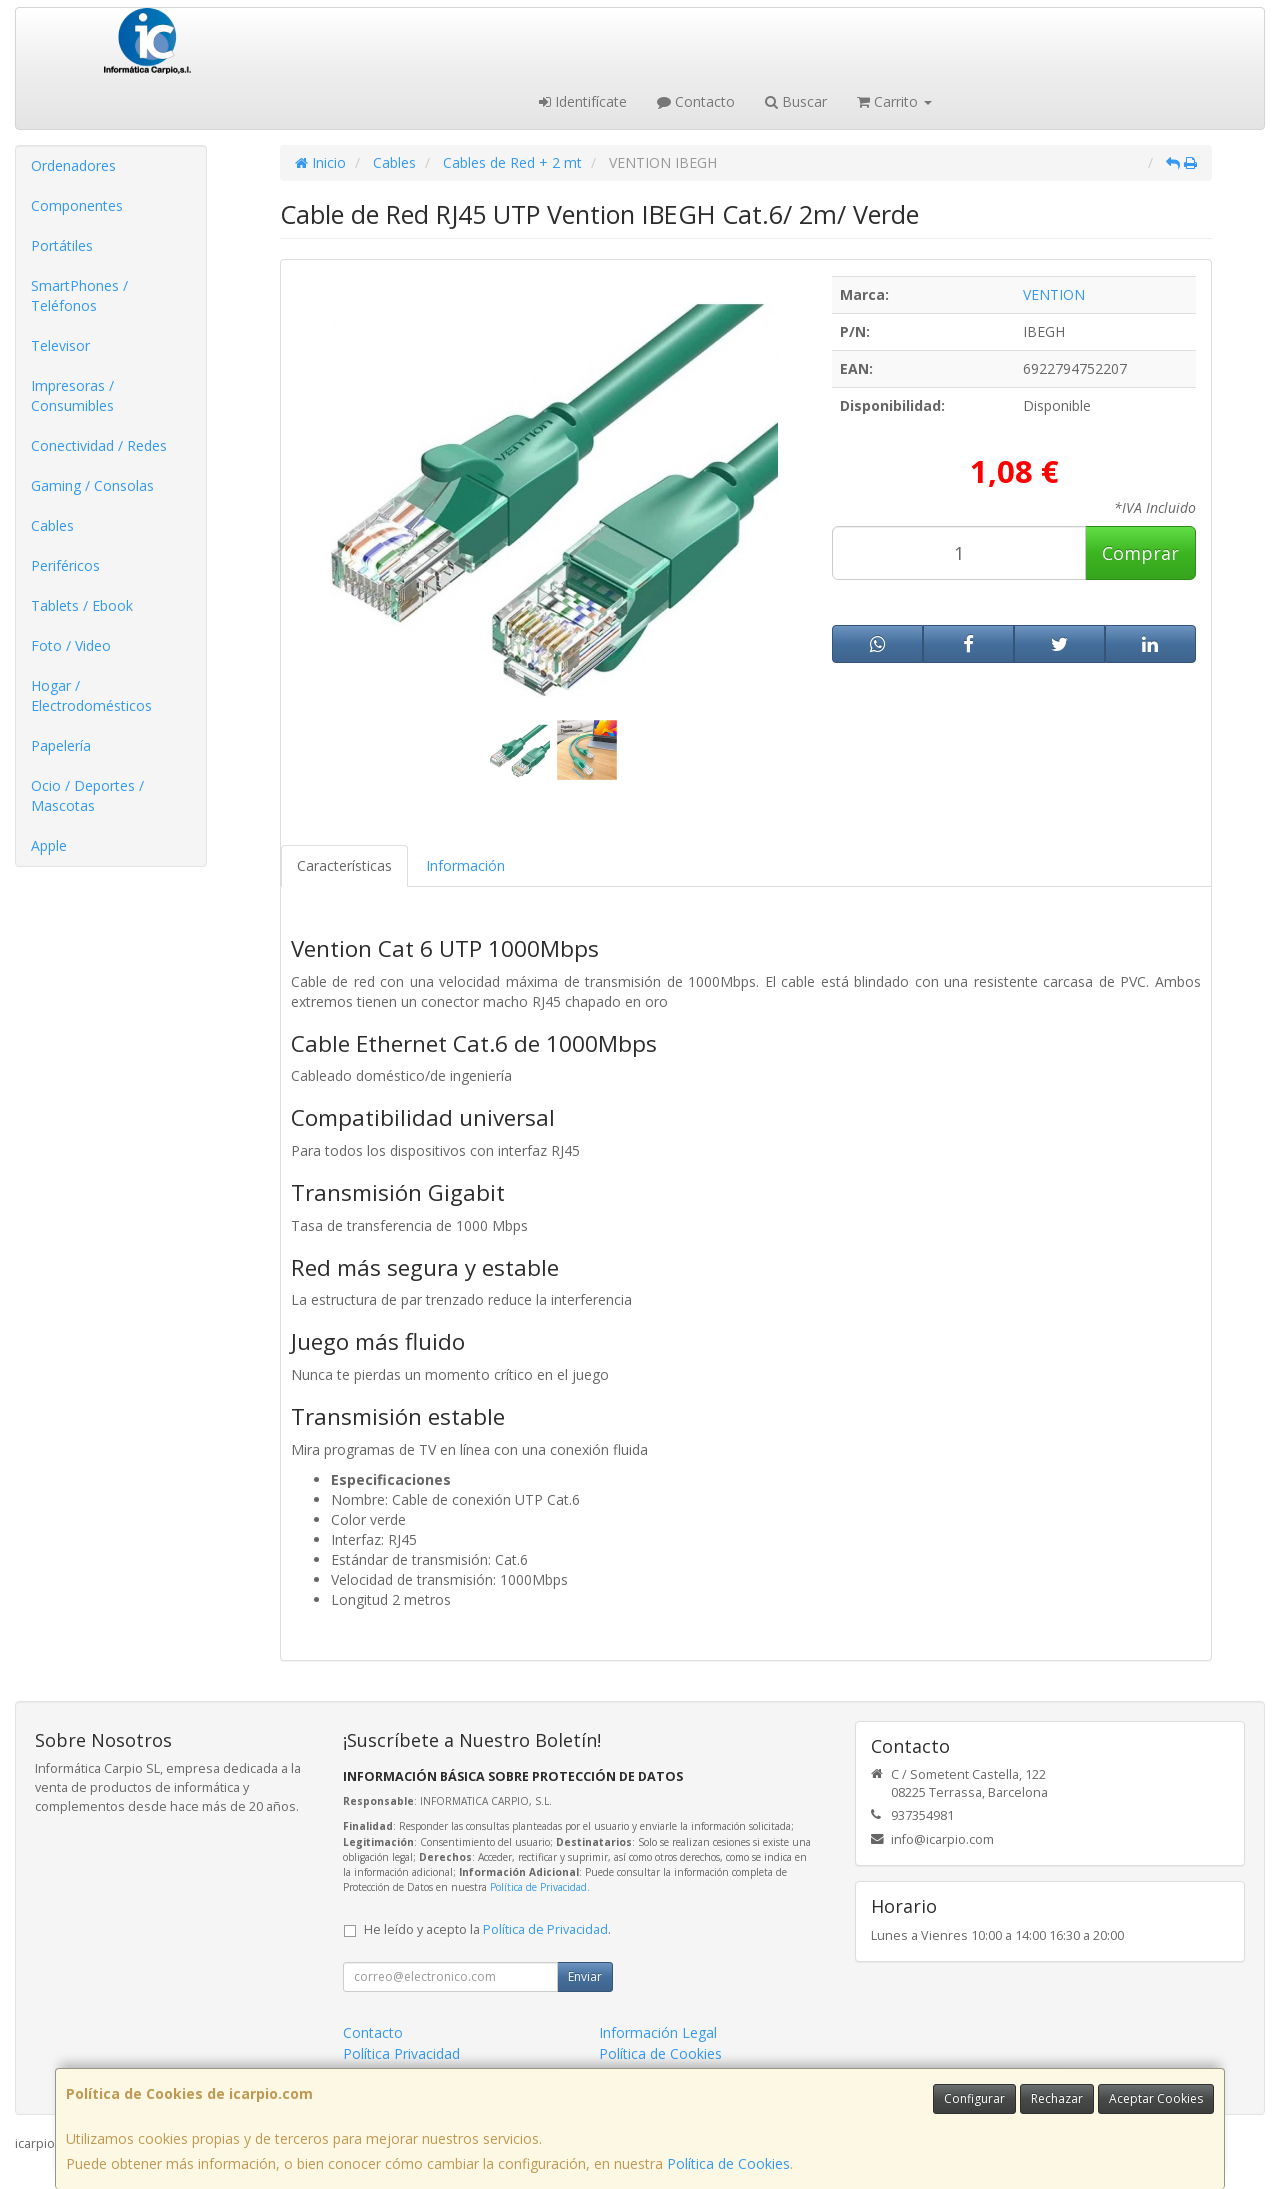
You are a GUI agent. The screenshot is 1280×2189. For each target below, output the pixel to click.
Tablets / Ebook (82, 605)
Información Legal (658, 2032)
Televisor (60, 345)
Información (465, 865)
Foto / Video (71, 645)
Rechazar (1057, 2098)
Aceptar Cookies (1156, 2098)
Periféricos (65, 565)
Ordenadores (73, 165)
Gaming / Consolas (92, 485)
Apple (49, 845)
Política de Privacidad (538, 1887)
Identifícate (583, 101)
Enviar (585, 1976)
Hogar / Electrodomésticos (91, 695)
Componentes (77, 205)
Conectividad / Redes (99, 445)
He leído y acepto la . (487, 1929)
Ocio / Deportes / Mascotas (87, 795)
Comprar (1140, 553)
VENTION (1054, 294)
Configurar (974, 2098)
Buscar (796, 101)
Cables (52, 525)
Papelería (61, 745)
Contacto (696, 101)
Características (344, 865)
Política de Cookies (728, 2163)
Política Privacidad (401, 2053)
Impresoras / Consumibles (72, 395)
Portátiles (62, 245)
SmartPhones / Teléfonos (79, 295)
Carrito (894, 101)
